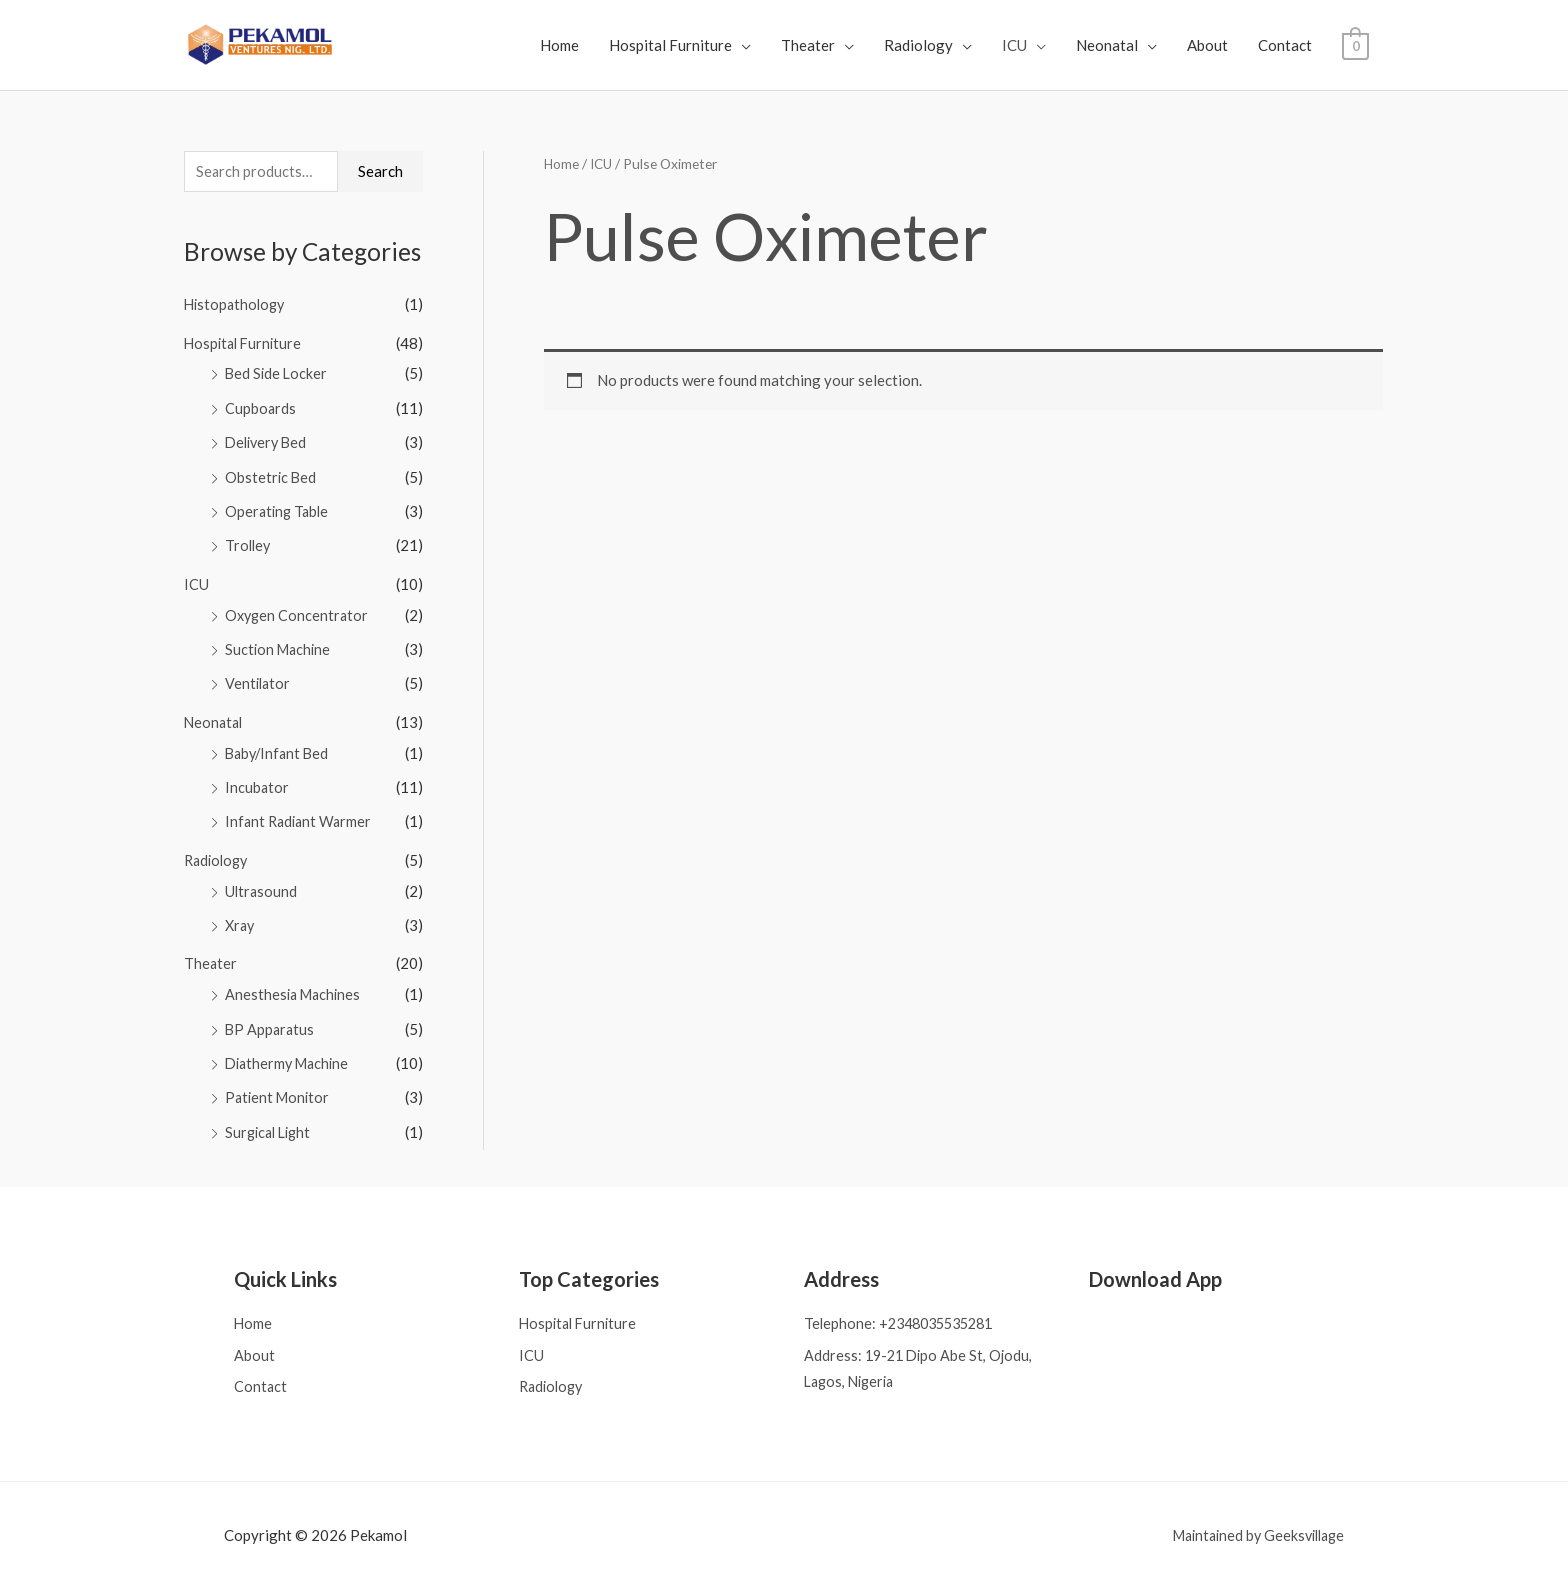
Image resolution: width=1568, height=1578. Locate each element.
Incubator (257, 779)
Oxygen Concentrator (298, 610)
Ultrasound (262, 881)
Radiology (918, 45)
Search (380, 172)
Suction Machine (280, 644)
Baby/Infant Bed (279, 746)
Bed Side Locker (277, 374)
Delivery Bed (268, 441)
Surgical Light (271, 1117)
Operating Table (279, 509)
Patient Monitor (279, 1084)
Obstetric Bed (271, 475)
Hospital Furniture (670, 45)
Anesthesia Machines (295, 982)
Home (559, 45)
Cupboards (261, 408)
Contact (1285, 45)
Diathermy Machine (290, 1050)
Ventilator (259, 678)
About (1207, 45)
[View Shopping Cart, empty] (1355, 45)
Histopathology (237, 306)
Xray (241, 915)
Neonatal (1107, 45)
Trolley (249, 543)
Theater (808, 45)
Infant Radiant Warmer (301, 813)
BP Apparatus (271, 1016)
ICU (1014, 45)
